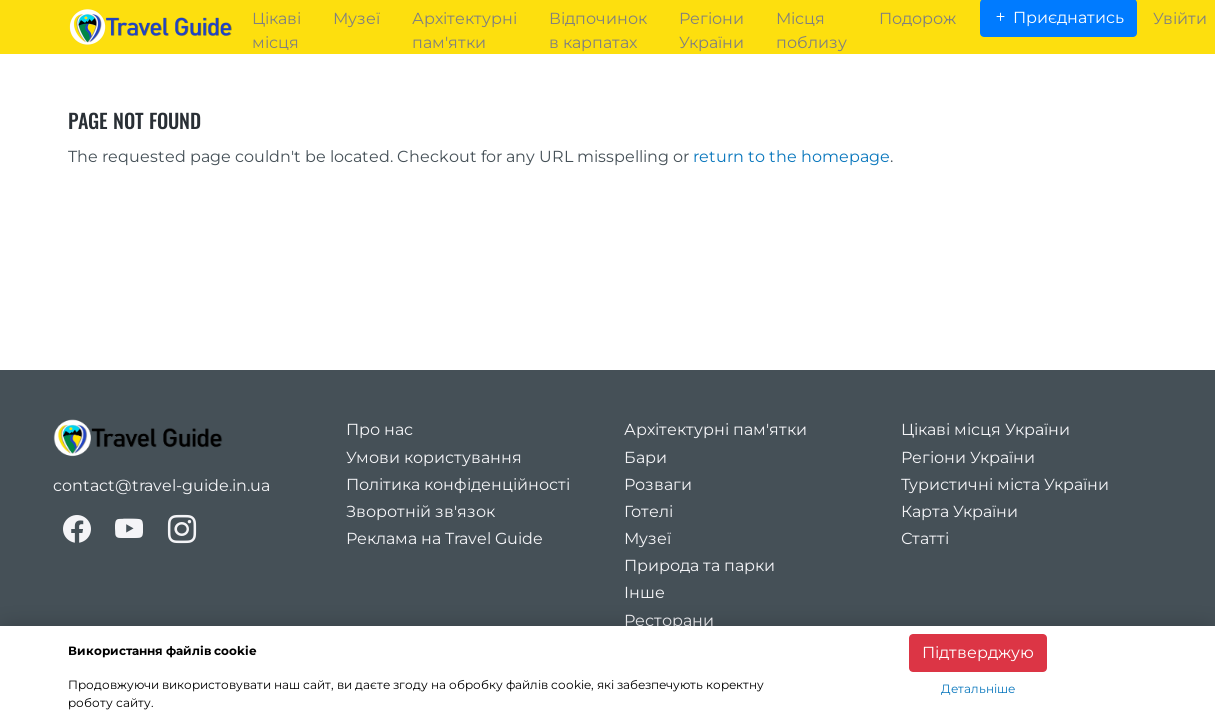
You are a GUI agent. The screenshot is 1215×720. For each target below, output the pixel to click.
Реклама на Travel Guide (444, 538)
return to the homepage (791, 156)
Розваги (658, 484)
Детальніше (978, 688)
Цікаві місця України (985, 429)
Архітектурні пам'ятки (715, 429)
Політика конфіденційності (458, 484)
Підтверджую (978, 652)
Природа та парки (699, 565)
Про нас (379, 429)
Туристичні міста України (1005, 484)
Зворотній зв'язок (420, 511)
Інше (644, 592)
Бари (645, 457)
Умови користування (434, 457)
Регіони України (968, 457)
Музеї (647, 538)
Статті (925, 538)
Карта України (959, 511)
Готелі (648, 511)
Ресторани (669, 620)
